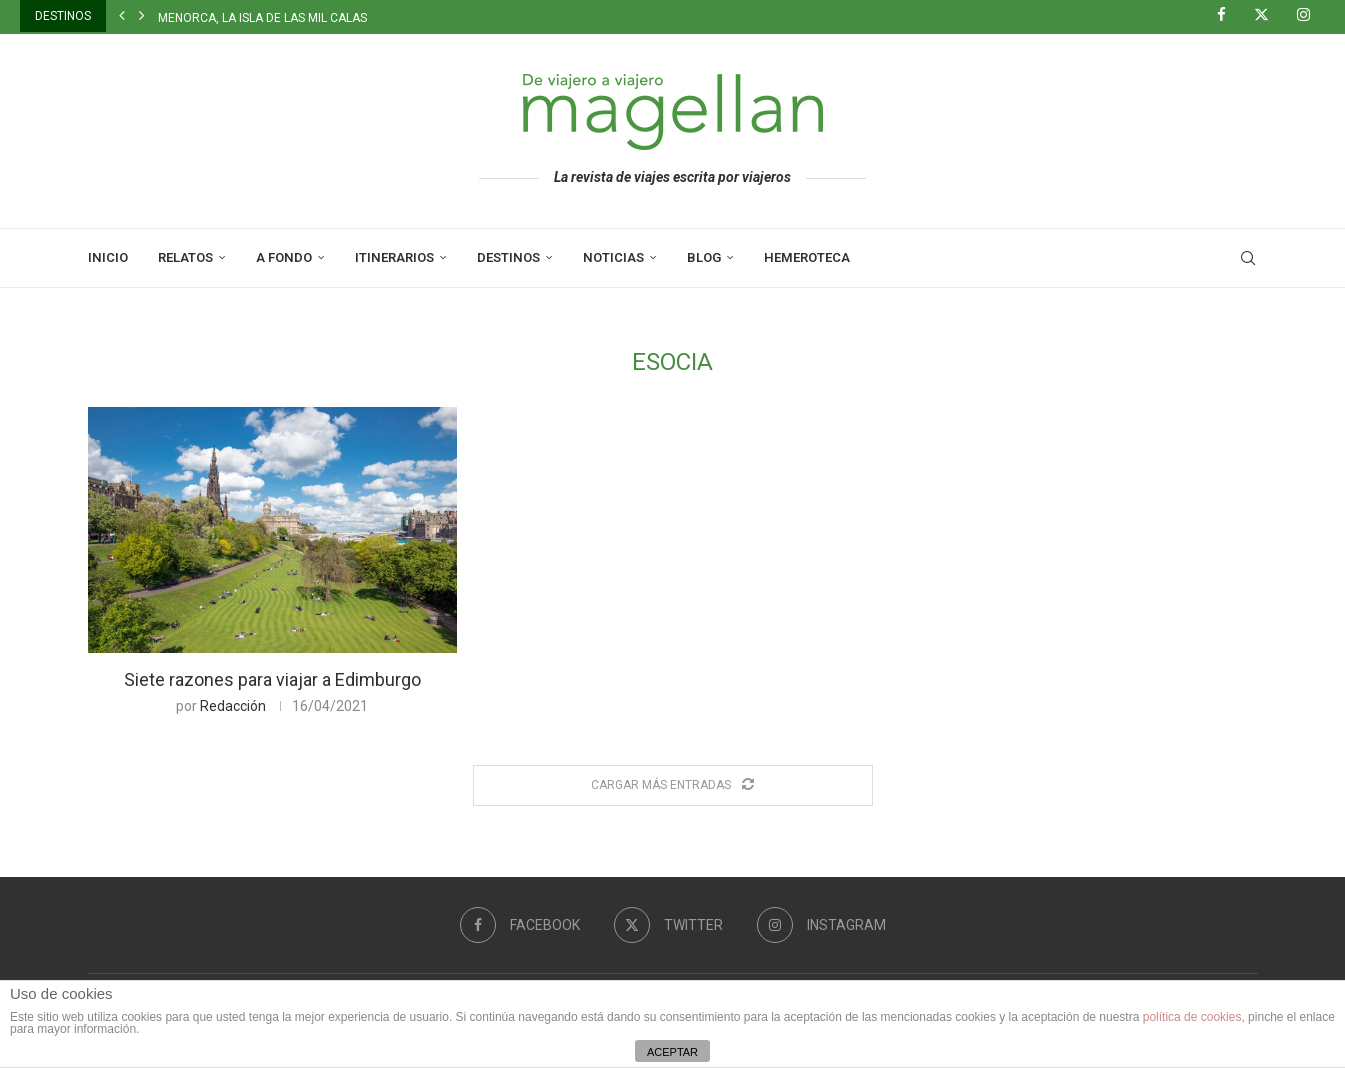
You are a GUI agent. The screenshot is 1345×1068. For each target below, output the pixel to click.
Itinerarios (394, 257)
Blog (704, 257)
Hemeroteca (807, 257)
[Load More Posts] (673, 785)
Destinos (508, 257)
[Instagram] (1311, 16)
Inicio (108, 257)
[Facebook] (1229, 16)
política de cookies (1192, 1017)
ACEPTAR (672, 1052)
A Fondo (284, 257)
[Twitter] (1269, 16)
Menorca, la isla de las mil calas (262, 18)
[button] (122, 16)
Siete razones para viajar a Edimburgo (272, 679)
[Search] (1248, 258)
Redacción (233, 706)
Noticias (613, 257)
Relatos (185, 257)
